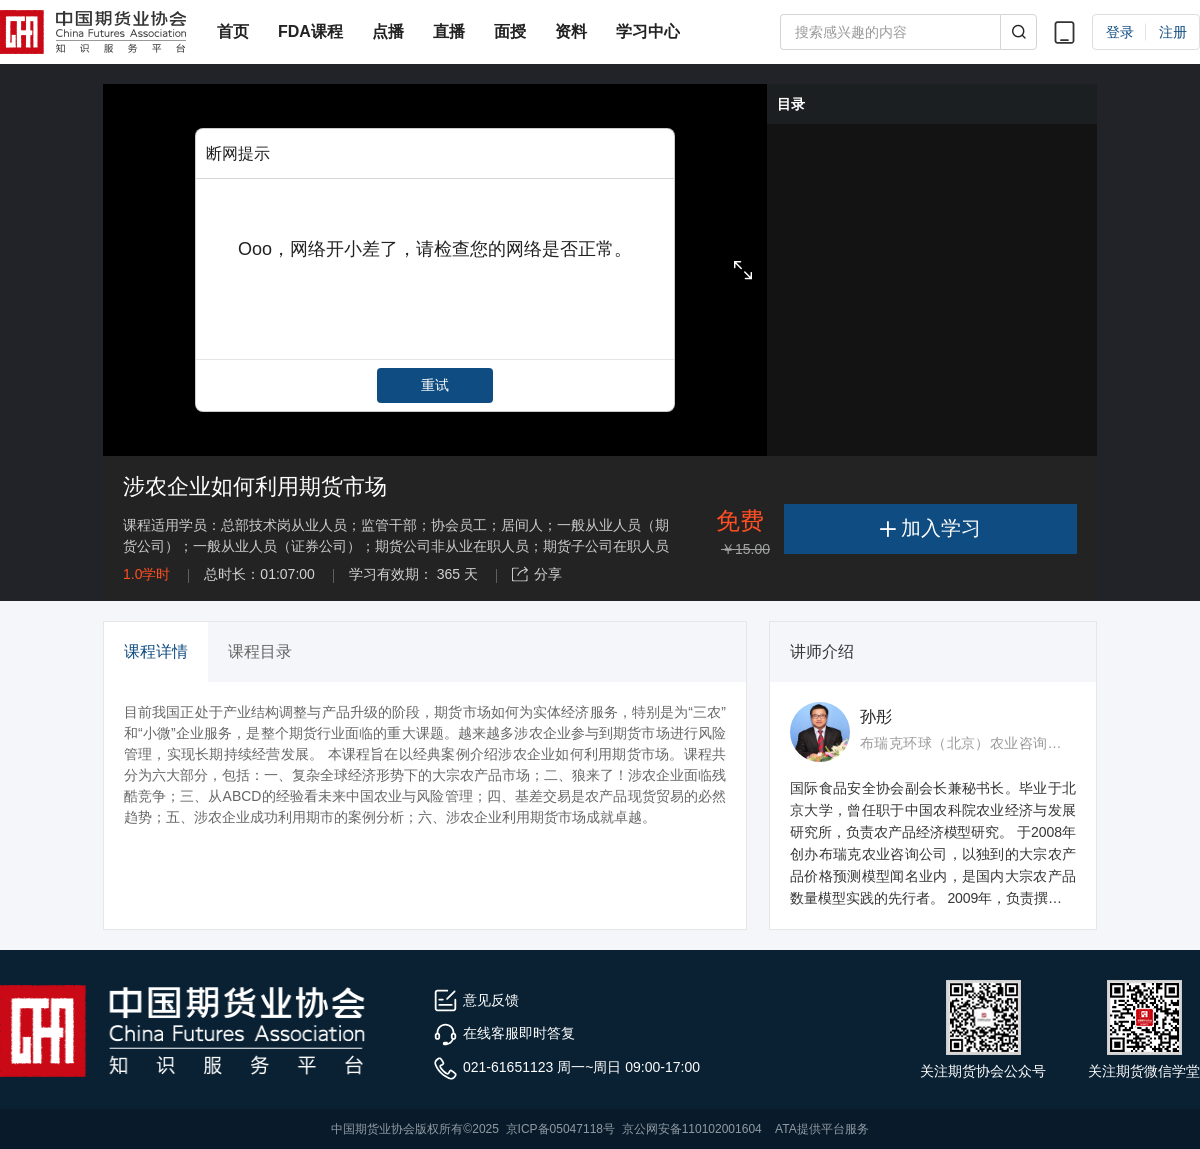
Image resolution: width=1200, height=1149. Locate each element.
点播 (388, 31)
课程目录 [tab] (260, 651)
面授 (510, 31)
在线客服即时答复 (504, 1033)
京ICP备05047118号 (560, 1129)
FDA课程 (310, 31)
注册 (1173, 32)
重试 (435, 385)
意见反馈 (476, 1000)
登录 (1120, 32)
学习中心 (648, 31)
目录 (791, 104)
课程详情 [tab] (156, 651)
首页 (233, 31)
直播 (449, 31)
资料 (571, 31)
